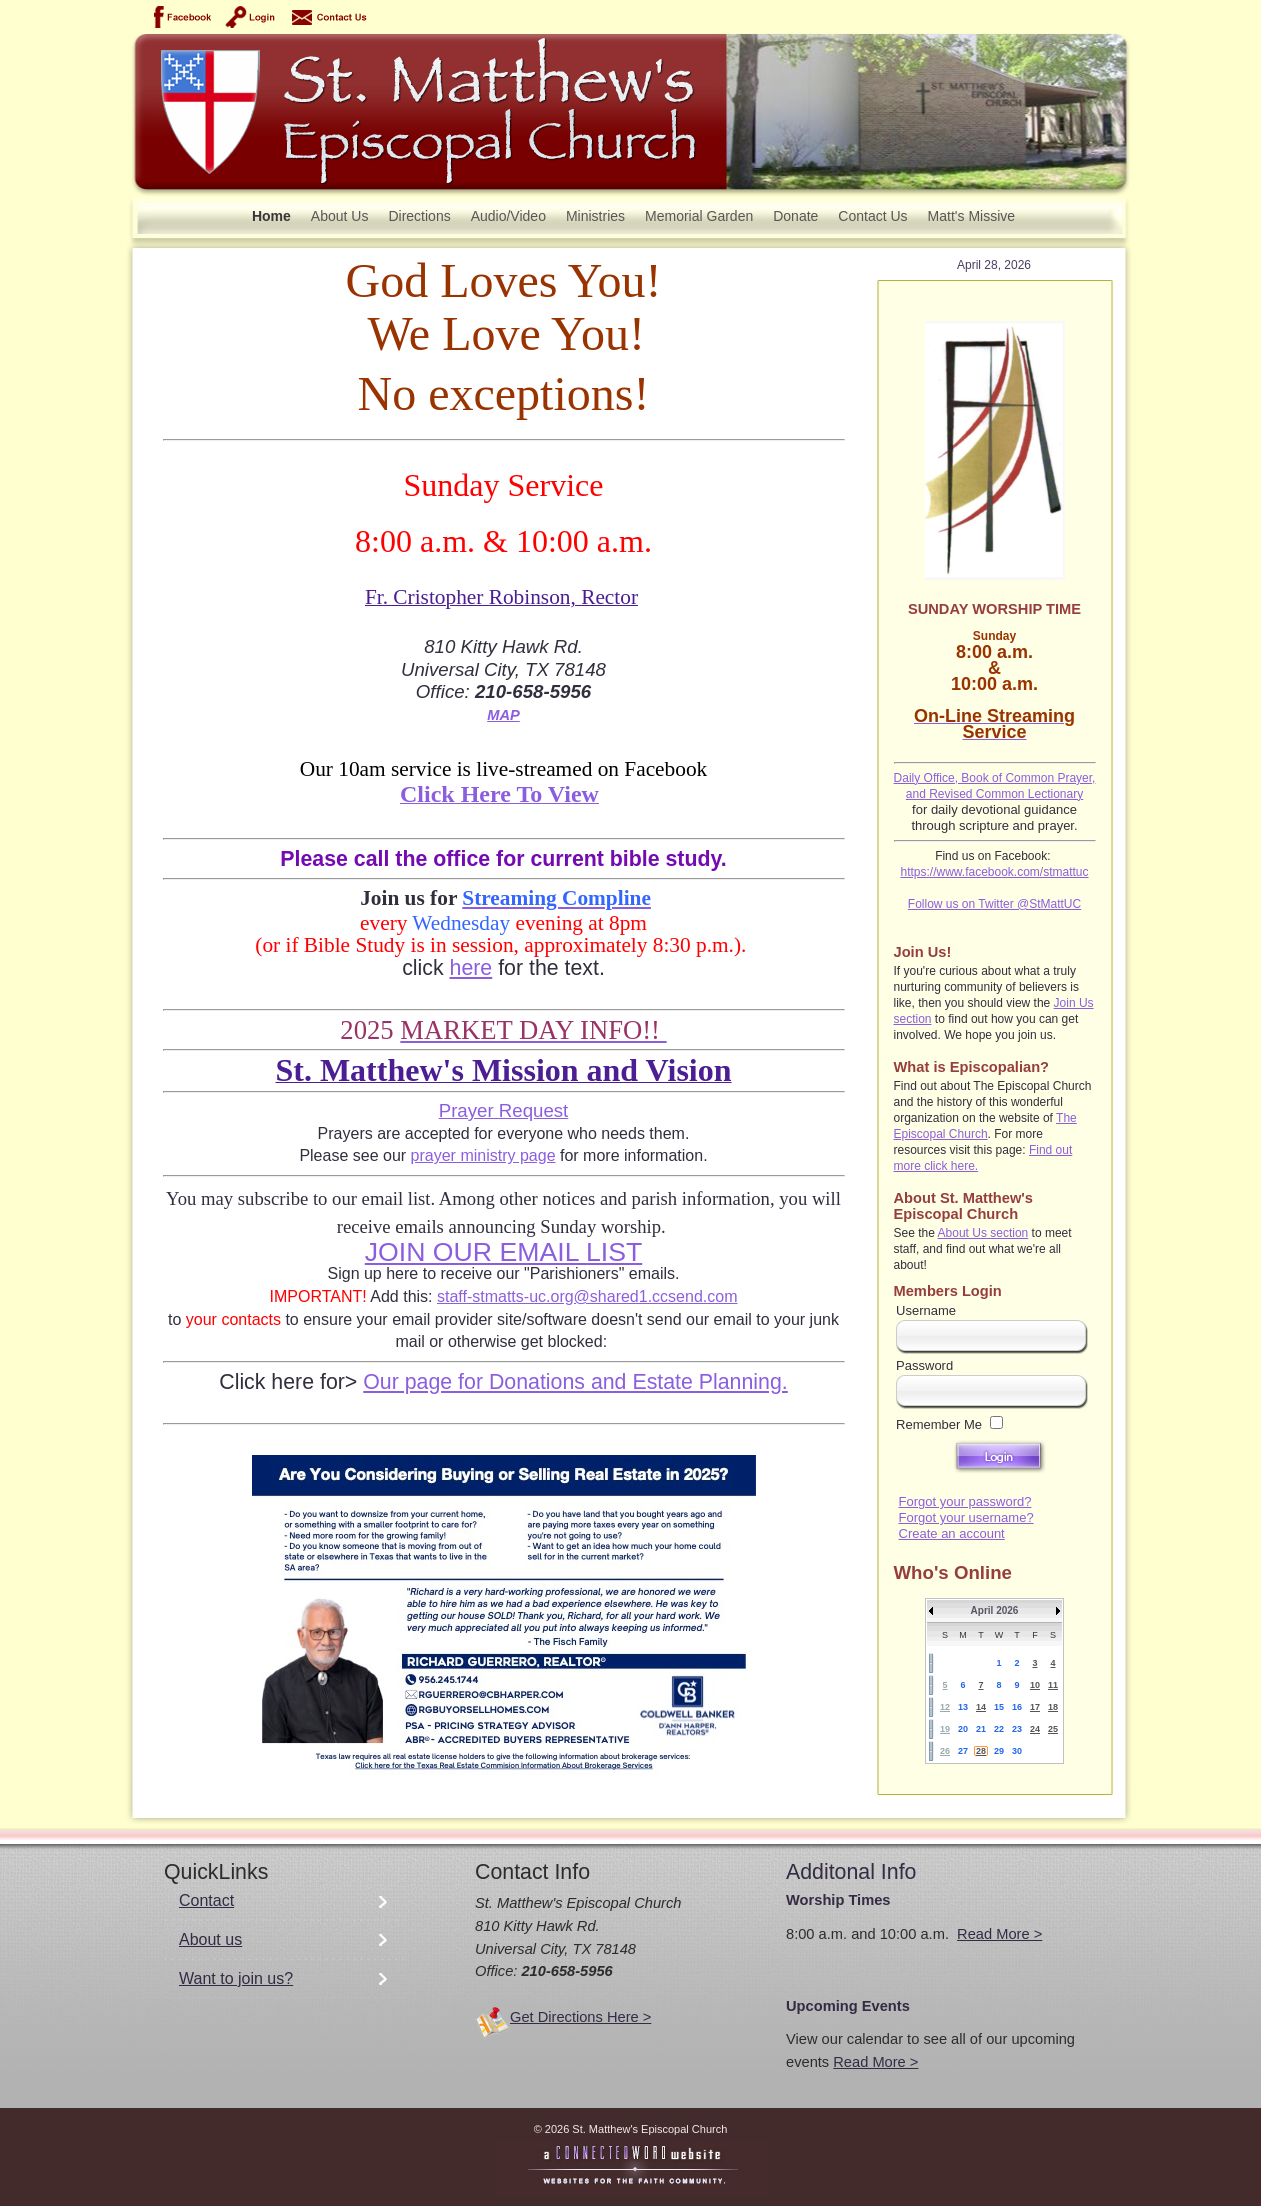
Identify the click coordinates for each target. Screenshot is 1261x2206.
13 (963, 1707)
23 (1017, 1729)
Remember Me (939, 1424)
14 (981, 1707)
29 (999, 1751)
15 (999, 1707)
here (471, 968)
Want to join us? (236, 1978)
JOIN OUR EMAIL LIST (503, 1252)
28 (981, 1751)
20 (963, 1729)
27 (963, 1751)
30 (1017, 1751)
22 (999, 1729)
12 (945, 1707)
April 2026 (995, 1610)
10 (1035, 1685)
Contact (206, 1900)
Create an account (952, 1533)
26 (945, 1751)
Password (924, 1365)
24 (1035, 1729)
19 (945, 1729)
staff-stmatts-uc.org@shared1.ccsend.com (587, 1296)
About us (210, 1939)
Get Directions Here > (580, 2017)
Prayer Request (504, 1110)
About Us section (983, 1233)
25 (1053, 1729)
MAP (503, 715)
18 (1053, 1707)
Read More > (999, 1934)
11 (1053, 1685)
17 (1035, 1707)
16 (1017, 1707)
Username (926, 1310)
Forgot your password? (965, 1501)
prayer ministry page (483, 1155)
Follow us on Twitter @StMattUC (994, 904)
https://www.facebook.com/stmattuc (994, 872)
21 (981, 1729)
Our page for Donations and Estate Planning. (575, 1382)
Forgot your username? (966, 1517)
